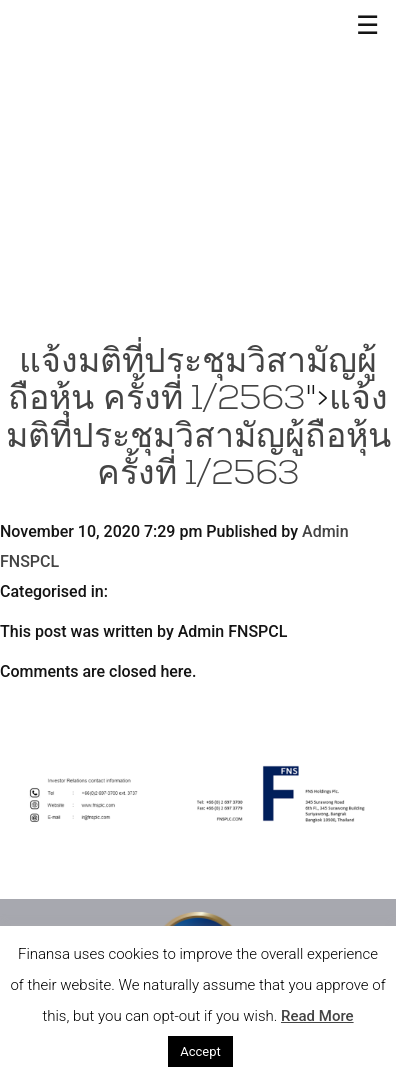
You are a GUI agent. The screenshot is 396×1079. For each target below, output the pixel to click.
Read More (317, 1016)
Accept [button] (200, 1051)
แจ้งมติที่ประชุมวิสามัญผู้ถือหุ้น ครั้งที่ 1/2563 (198, 438)
